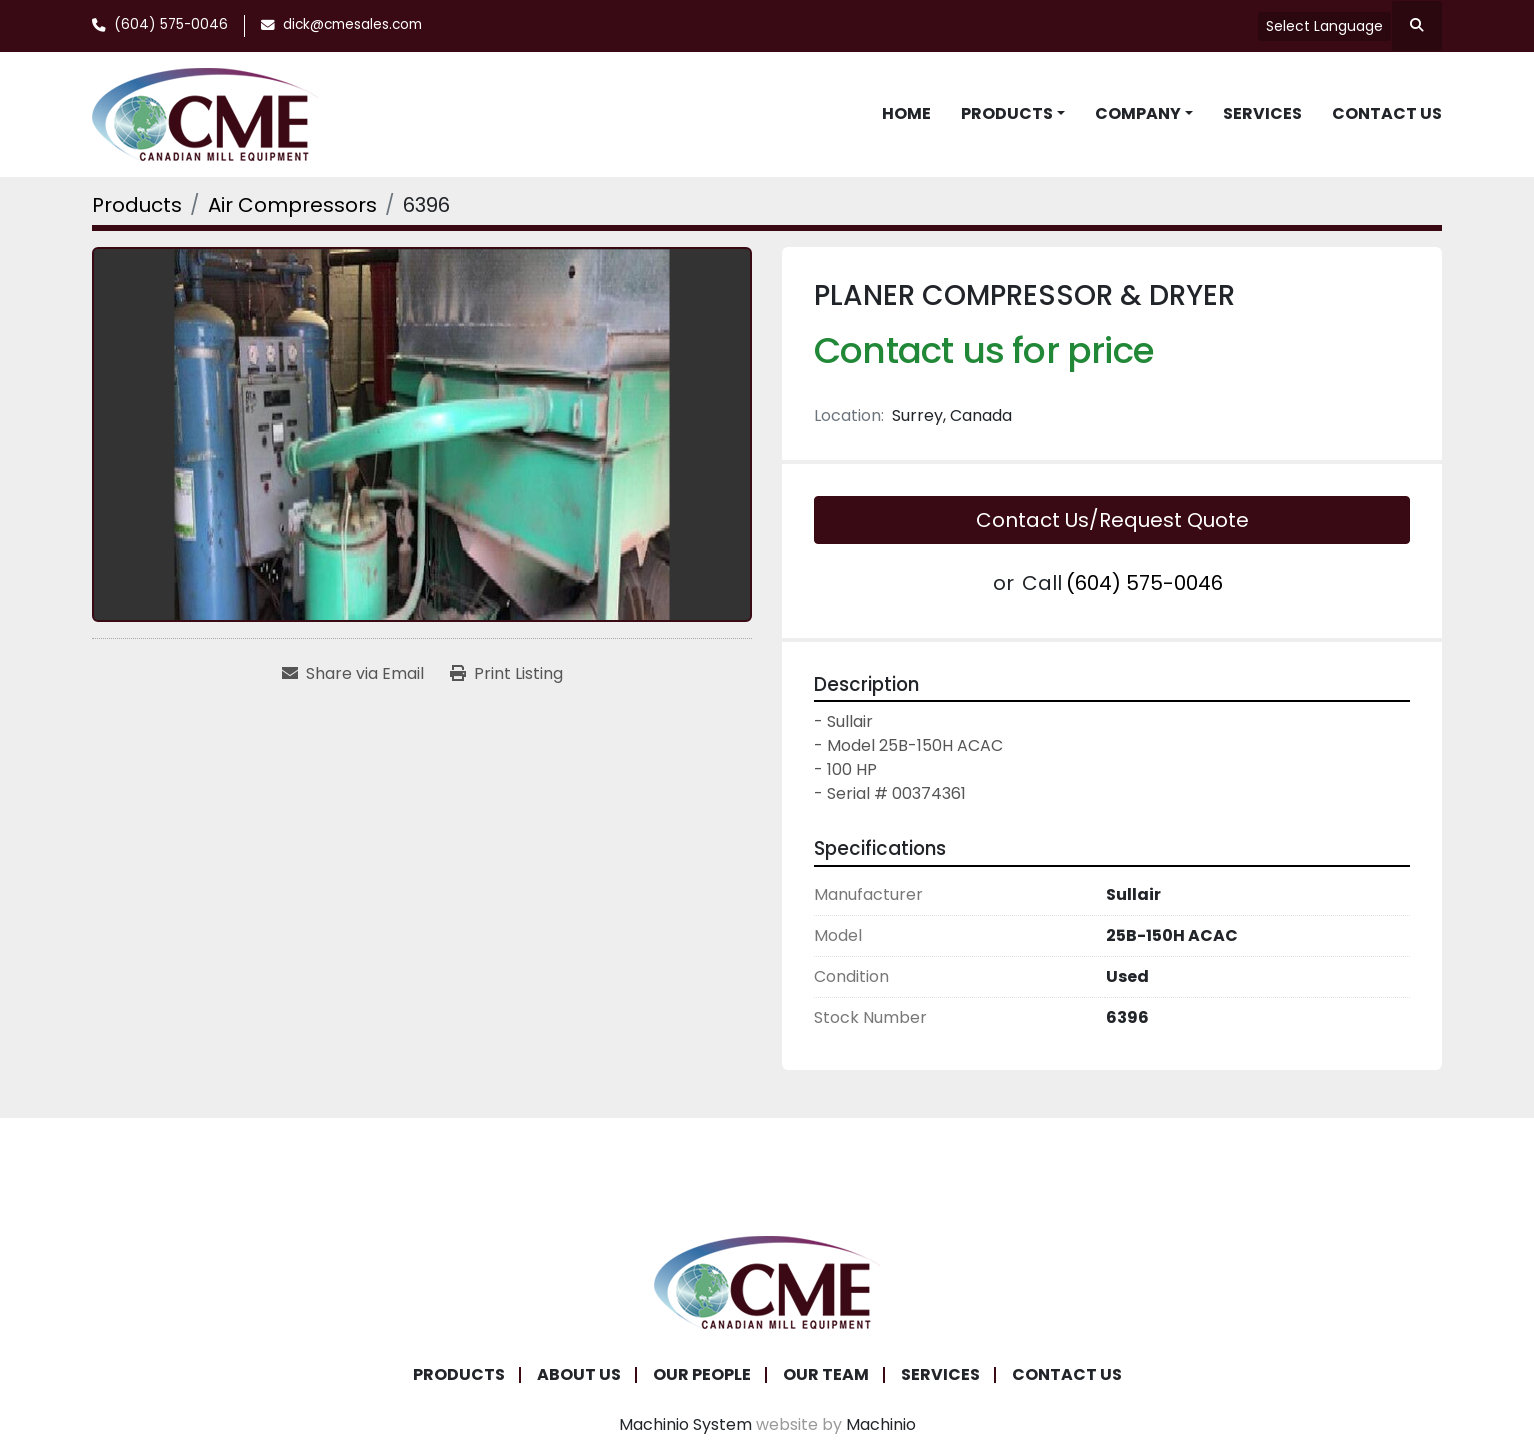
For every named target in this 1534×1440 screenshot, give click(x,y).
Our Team (826, 1374)
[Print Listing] (506, 674)
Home (906, 113)
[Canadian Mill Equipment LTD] (767, 1281)
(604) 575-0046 (171, 24)
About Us (579, 1374)
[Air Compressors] (292, 205)
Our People (702, 1374)
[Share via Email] (353, 674)
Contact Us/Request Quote (1112, 520)
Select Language (1324, 26)
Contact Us (1387, 113)
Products (1007, 113)
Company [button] (1138, 113)
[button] (1013, 114)
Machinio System (685, 1424)
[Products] (137, 205)
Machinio (881, 1424)
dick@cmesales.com (352, 24)
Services (1262, 113)
